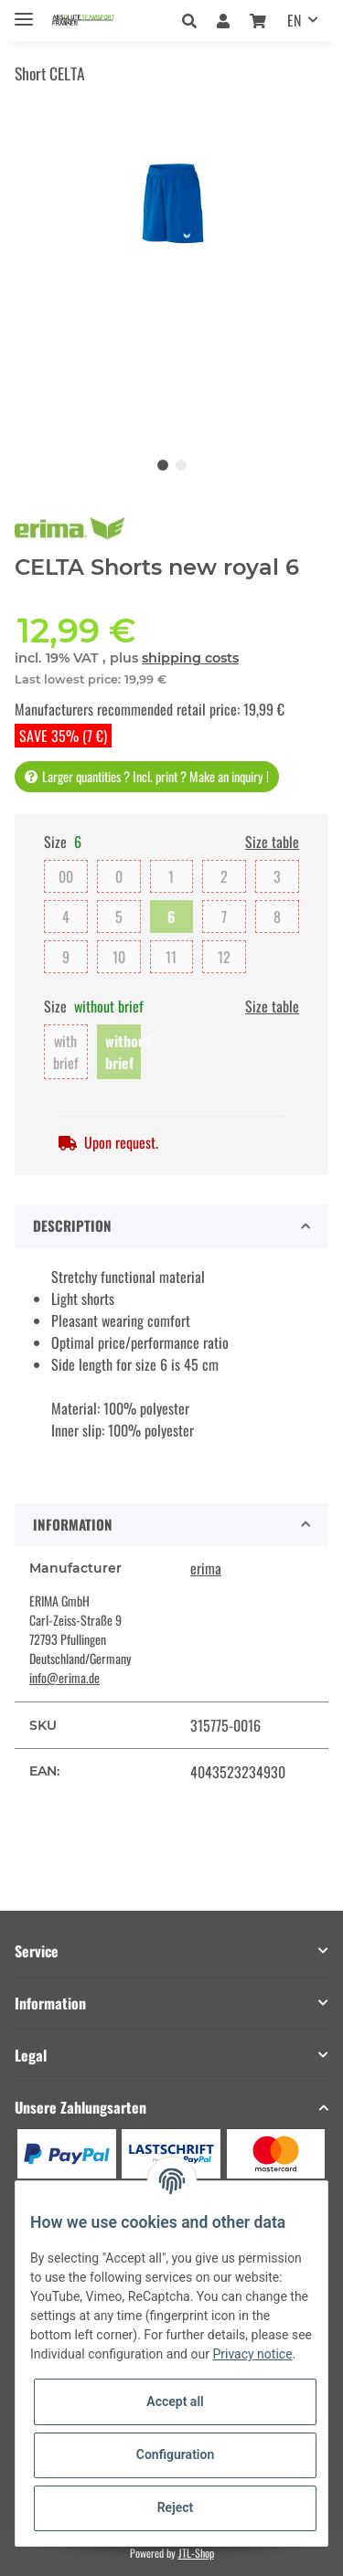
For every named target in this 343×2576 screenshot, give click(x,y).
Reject (175, 2507)
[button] (194, 20)
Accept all (174, 2401)
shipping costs (190, 658)
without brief (123, 1052)
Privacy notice (252, 2354)
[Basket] (258, 20)
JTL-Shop (196, 2552)
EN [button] (294, 20)
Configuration (175, 2454)
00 (66, 876)
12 (224, 957)
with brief (66, 1052)
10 (119, 957)
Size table (272, 842)
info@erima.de (64, 1677)
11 (171, 957)
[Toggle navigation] (24, 11)
